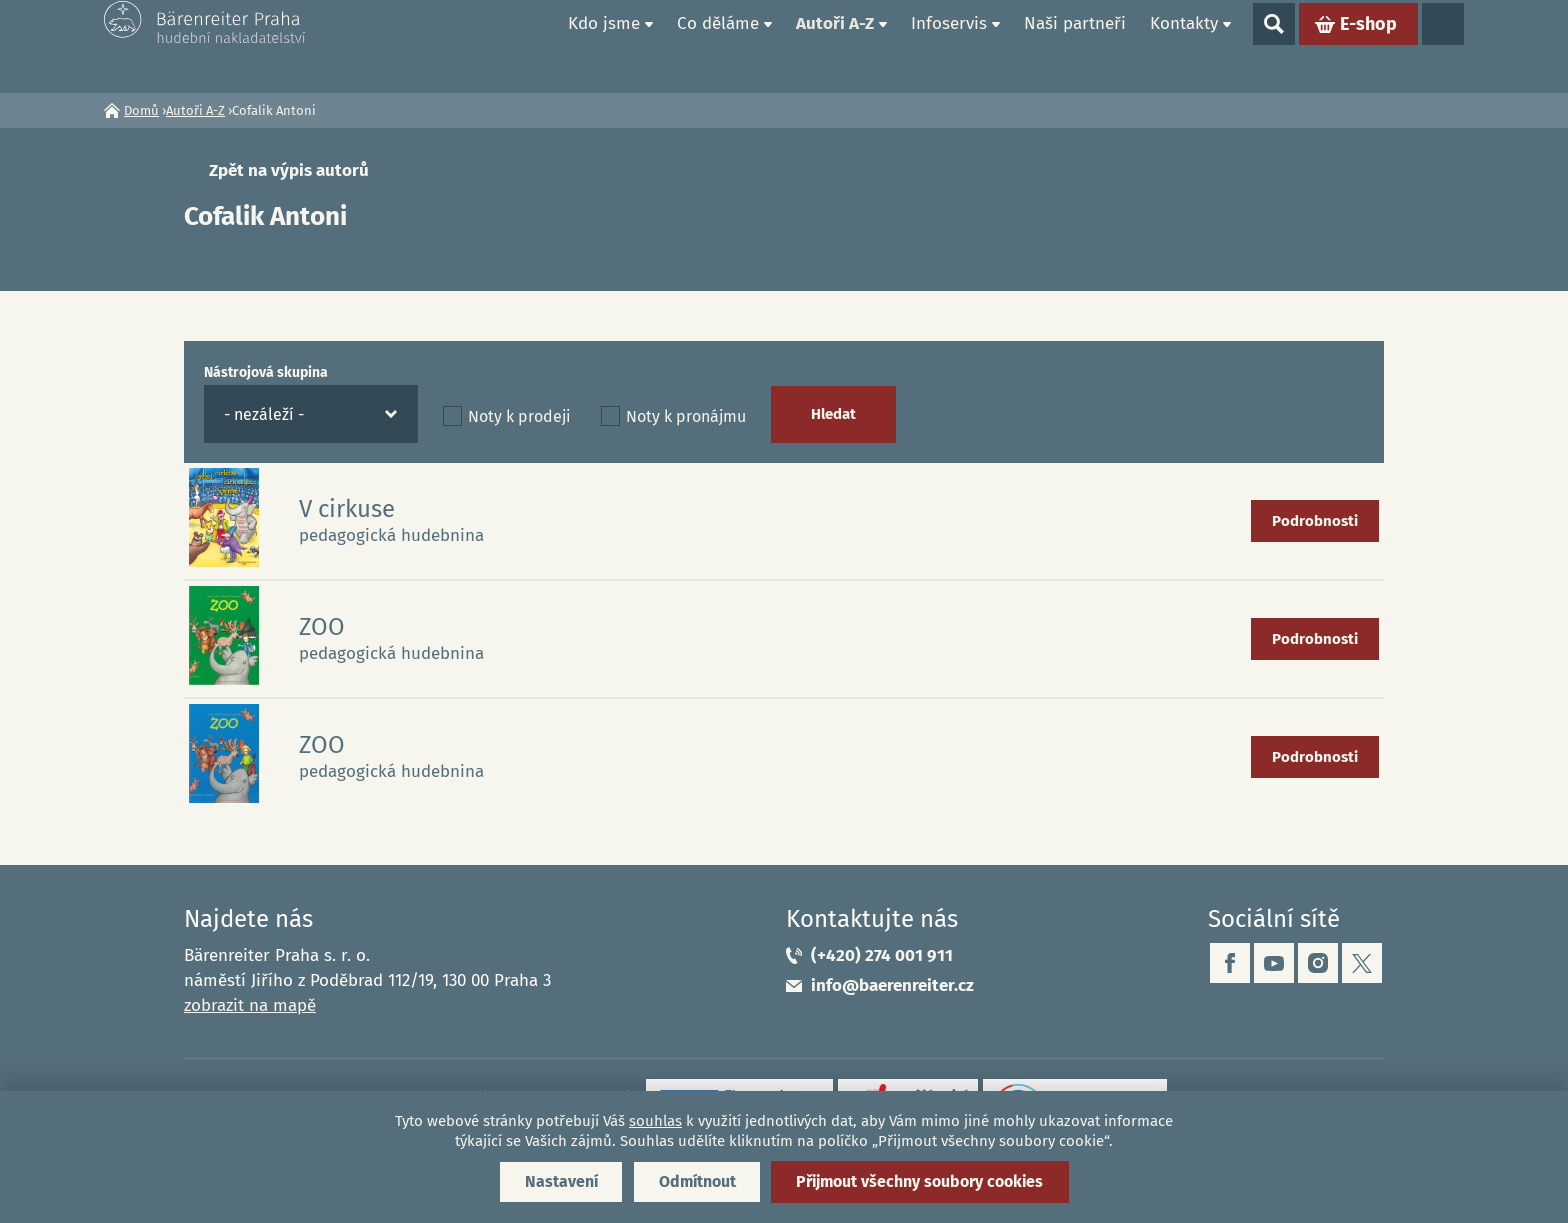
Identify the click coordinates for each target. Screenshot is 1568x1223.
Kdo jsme (604, 45)
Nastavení (557, 1181)
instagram (1318, 963)
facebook (1230, 963)
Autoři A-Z (835, 45)
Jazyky (1443, 46)
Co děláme (718, 45)
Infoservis (949, 45)
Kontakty (1184, 45)
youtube (1274, 963)
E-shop (1368, 46)
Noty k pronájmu (686, 416)
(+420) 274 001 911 (882, 955)
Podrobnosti (1315, 521)
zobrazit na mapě (250, 1005)
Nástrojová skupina (266, 372)
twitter (1362, 963)
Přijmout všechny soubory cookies (922, 1181)
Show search (1274, 46)
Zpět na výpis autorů (289, 170)
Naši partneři (1075, 45)
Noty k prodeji (519, 416)
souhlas (655, 1121)
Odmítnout (695, 1181)
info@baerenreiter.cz (892, 985)
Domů (533, 46)
